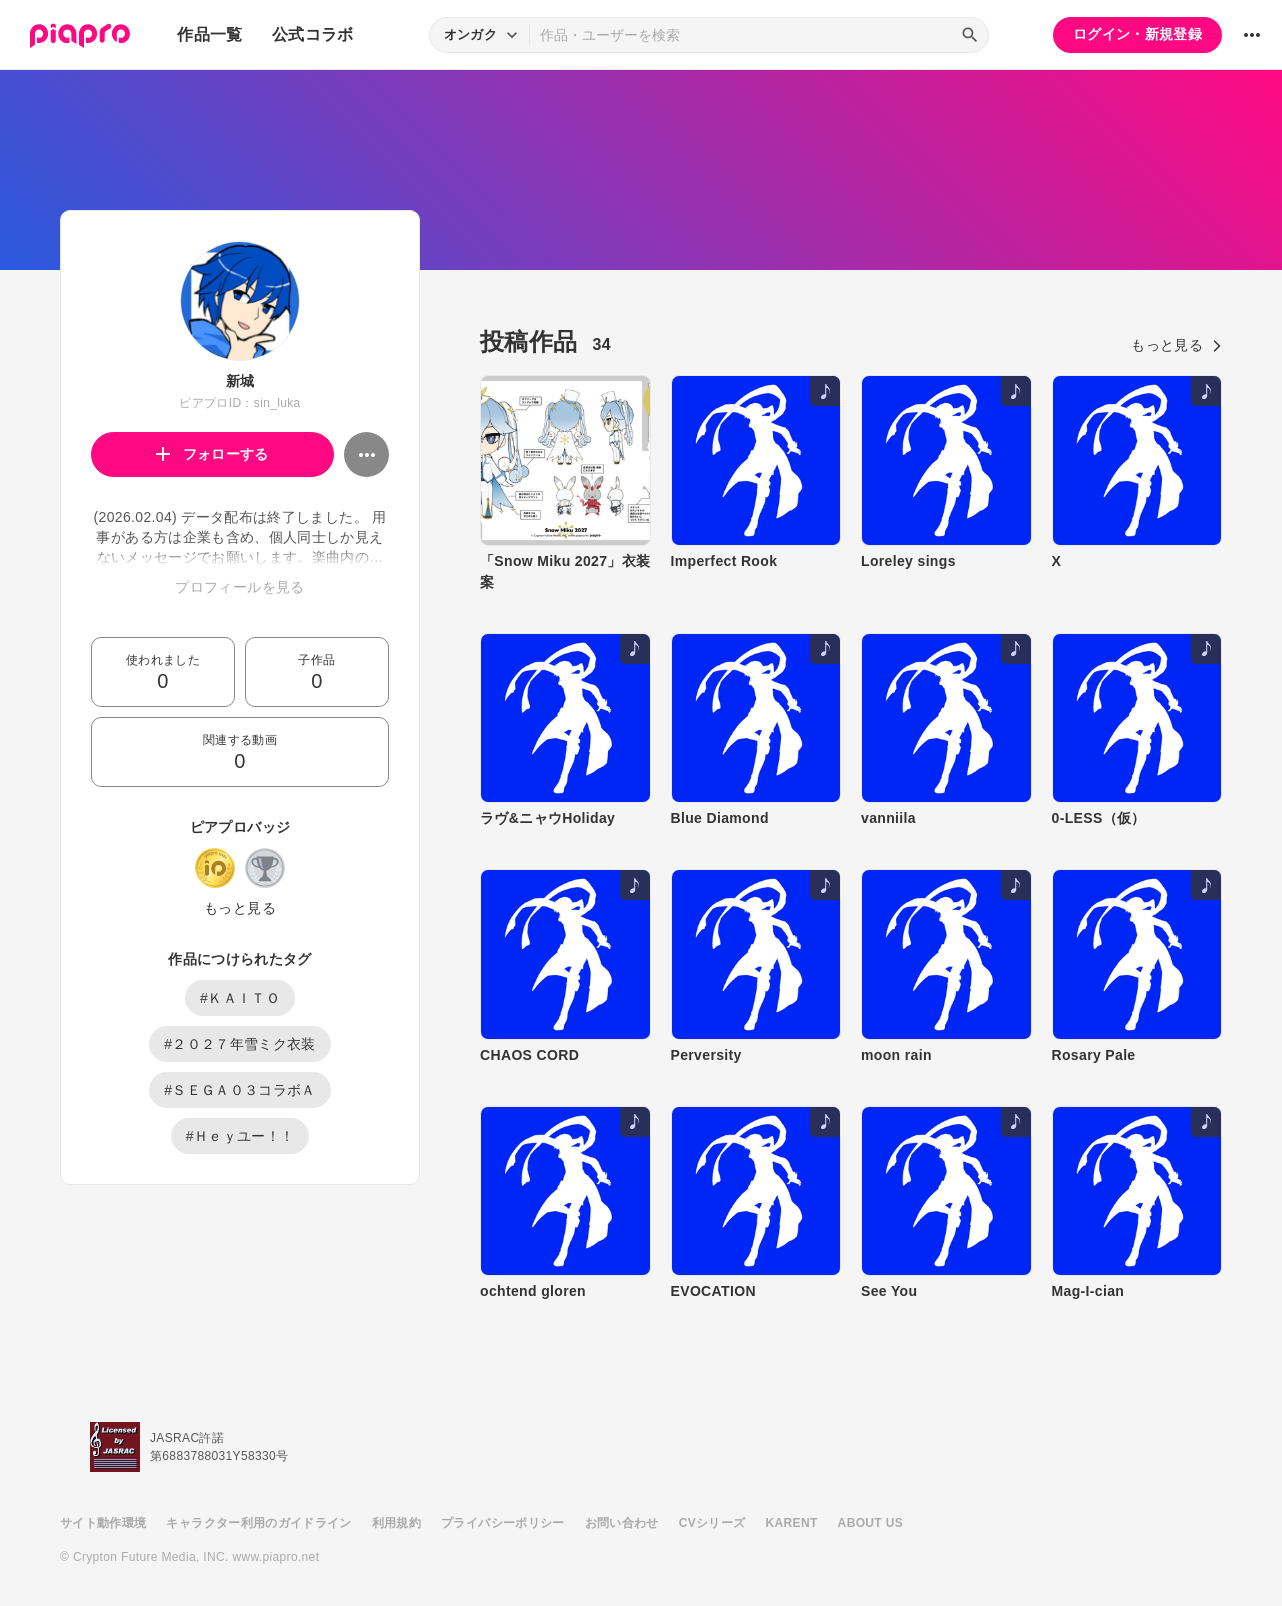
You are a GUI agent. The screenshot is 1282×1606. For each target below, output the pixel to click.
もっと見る (240, 908)
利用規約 (396, 1523)
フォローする (212, 454)
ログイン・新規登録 (1137, 34)
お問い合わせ (622, 1523)
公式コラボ (313, 34)
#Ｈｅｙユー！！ (240, 1136)
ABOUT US (870, 1523)
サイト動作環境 (103, 1523)
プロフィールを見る (239, 587)
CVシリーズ (712, 1523)
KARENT (792, 1523)
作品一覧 (209, 34)
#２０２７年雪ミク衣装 (240, 1044)
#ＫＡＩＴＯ (240, 998)
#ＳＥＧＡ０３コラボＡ (240, 1090)
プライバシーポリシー (503, 1523)
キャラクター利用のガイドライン (258, 1523)
